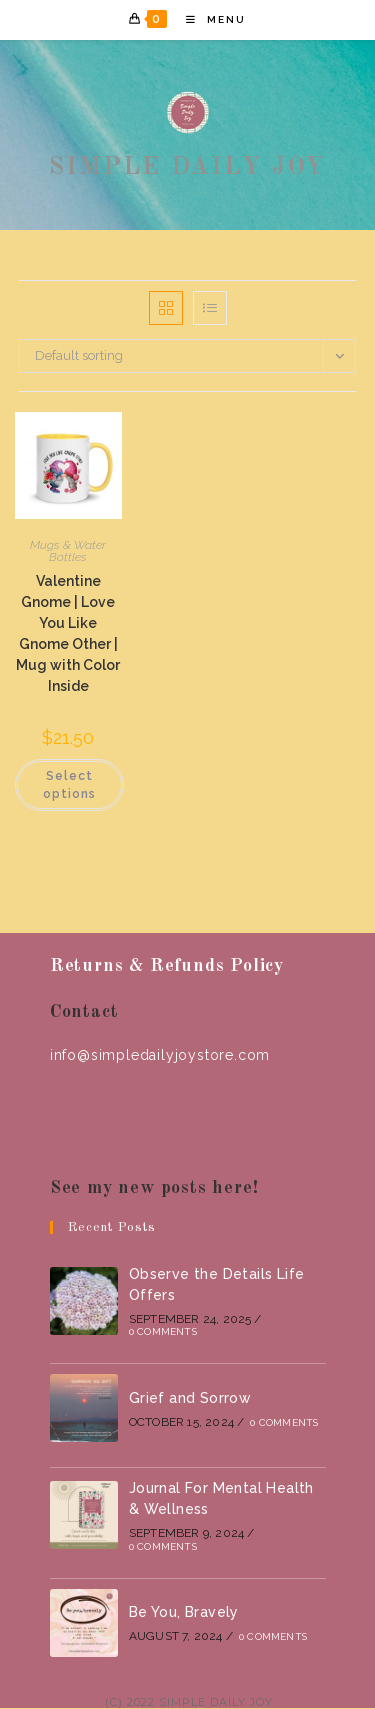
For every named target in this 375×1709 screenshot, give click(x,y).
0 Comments (163, 1331)
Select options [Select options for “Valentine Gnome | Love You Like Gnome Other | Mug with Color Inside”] (69, 785)
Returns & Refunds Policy (167, 966)
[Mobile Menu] (208, 19)
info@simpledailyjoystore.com (160, 1055)
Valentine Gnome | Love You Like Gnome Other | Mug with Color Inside (68, 633)
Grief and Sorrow (190, 1398)
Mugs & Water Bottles (68, 551)
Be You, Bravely (184, 1612)
